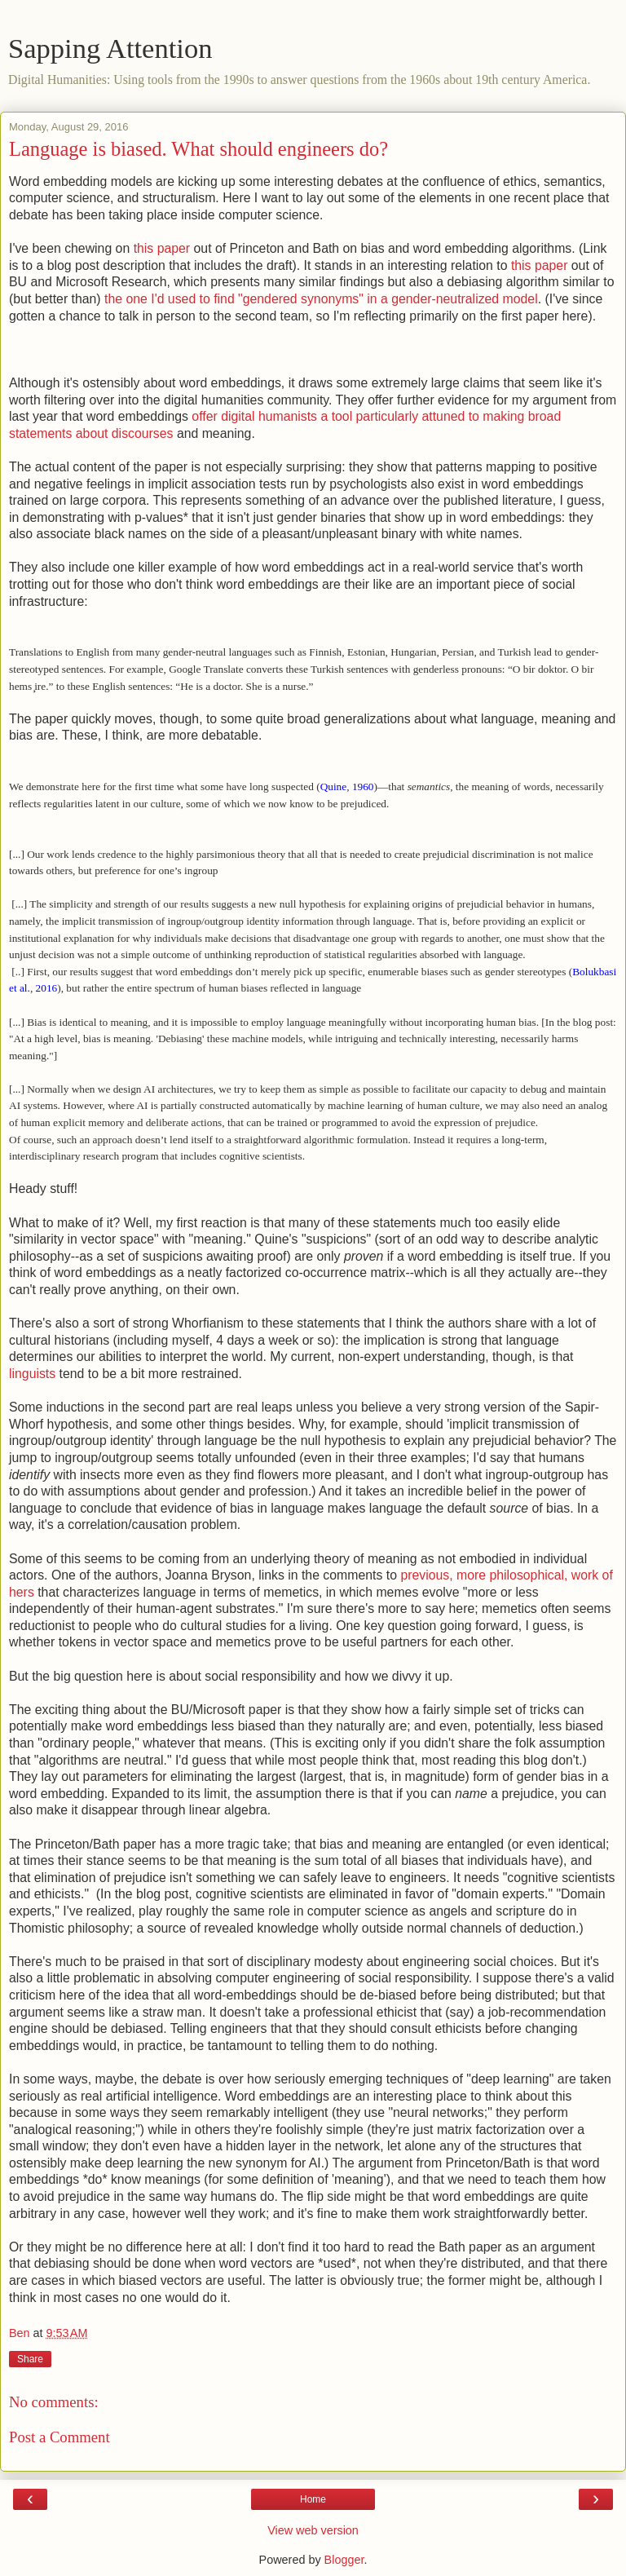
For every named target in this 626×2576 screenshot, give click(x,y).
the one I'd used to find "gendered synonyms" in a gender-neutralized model (321, 299)
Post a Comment (59, 2437)
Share (30, 2359)
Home (313, 2499)
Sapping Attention (110, 48)
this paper (162, 248)
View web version (313, 2530)
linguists (32, 1374)
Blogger (344, 2559)
